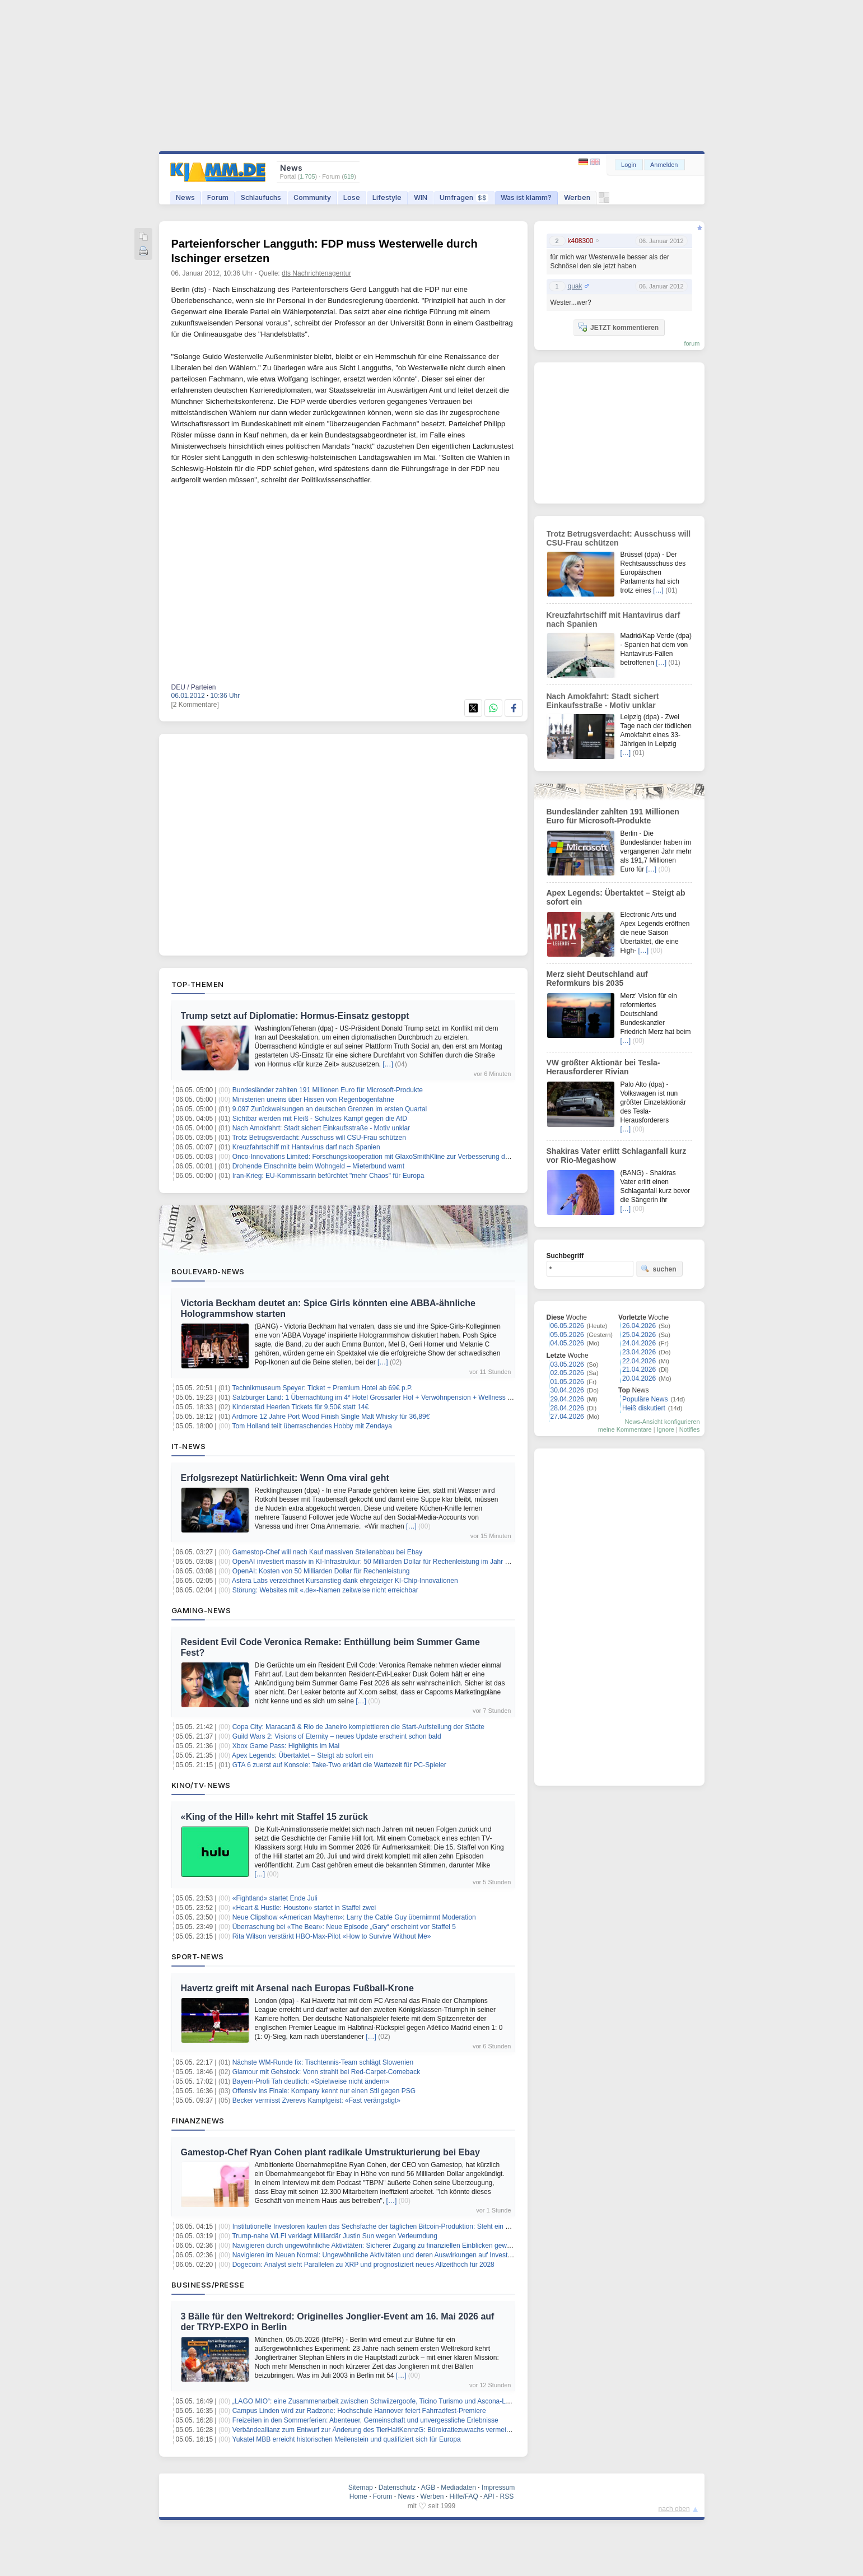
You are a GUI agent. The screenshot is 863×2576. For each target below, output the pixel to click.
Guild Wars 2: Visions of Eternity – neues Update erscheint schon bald (336, 1736)
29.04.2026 (567, 1399)
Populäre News (645, 1399)
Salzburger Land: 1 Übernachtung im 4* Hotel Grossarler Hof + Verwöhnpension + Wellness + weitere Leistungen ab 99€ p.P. (418, 1397)
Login (628, 164)
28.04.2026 (567, 1408)
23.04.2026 (639, 1352)
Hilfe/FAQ (463, 2496)
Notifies (689, 1429)
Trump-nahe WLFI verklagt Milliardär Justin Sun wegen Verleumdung (334, 2236)
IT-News (188, 1446)
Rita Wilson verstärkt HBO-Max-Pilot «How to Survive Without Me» (331, 1936)
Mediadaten (458, 2487)
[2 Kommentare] (195, 705)
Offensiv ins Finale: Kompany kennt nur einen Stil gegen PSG (324, 2091)
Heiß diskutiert (643, 1408)
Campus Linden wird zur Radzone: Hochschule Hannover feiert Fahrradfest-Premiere (359, 2411)
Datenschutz (397, 2487)
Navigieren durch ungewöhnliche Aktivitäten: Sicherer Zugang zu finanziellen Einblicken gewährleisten (384, 2245)
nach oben (674, 2509)
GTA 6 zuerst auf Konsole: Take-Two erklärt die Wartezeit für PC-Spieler (339, 1765)
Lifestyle (387, 197)
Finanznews (198, 2120)
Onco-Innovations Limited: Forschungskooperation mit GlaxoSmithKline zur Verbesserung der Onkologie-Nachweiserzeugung (419, 1157)
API (488, 2496)
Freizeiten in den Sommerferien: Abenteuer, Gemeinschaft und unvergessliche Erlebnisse (365, 2420)
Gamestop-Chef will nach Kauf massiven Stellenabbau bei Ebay (327, 1552)
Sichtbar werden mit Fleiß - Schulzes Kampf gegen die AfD (319, 1118)
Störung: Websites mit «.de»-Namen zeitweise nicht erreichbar (325, 1590)
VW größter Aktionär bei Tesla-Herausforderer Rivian (603, 1067)
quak (575, 286)
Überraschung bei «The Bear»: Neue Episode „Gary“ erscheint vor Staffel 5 (344, 1927)
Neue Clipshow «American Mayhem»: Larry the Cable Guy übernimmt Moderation (354, 1917)
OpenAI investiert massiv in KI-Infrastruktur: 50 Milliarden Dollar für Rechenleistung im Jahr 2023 (376, 1562)
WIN (420, 197)
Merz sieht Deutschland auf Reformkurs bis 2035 (597, 978)
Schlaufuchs (261, 197)
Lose (351, 197)
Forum (217, 197)
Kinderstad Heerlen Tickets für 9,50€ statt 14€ (300, 1407)
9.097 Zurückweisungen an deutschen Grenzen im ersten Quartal (329, 1109)
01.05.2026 (567, 1382)
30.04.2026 (567, 1390)
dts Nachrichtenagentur (316, 273)
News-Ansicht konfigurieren (662, 1421)
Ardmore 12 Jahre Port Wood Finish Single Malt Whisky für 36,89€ (331, 1416)
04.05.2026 (567, 1343)
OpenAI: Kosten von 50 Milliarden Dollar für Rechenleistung (321, 1571)
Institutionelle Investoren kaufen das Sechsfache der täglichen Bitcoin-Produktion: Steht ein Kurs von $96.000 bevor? (406, 2226)
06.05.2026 (567, 1326)
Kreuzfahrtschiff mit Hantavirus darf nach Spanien (306, 1147)
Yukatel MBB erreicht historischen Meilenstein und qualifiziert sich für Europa (346, 2439)
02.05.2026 (567, 1373)
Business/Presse (208, 2284)
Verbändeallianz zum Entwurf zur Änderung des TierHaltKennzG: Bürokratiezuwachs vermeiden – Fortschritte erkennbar (411, 2430)
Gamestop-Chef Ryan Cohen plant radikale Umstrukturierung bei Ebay (330, 2152)
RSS (507, 2496)
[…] (387, 1064)
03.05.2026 (567, 1364)
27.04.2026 (567, 1416)
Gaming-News (201, 1610)
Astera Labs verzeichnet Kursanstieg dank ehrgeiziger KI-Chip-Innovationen (345, 1581)
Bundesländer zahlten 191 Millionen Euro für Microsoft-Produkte (327, 1090)
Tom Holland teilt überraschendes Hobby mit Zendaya (311, 1426)
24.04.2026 (639, 1343)
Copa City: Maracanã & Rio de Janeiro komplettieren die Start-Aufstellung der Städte (358, 1727)
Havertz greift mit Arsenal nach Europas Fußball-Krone (297, 1988)
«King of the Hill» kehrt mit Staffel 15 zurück (274, 1817)
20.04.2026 (639, 1378)
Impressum (498, 2487)
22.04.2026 (639, 1361)
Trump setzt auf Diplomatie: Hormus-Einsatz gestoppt (295, 1016)
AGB (428, 2487)
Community (312, 197)
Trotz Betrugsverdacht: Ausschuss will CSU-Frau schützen (318, 1138)
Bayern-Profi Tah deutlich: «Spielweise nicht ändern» (311, 2081)
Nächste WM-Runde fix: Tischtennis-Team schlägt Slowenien (322, 2062)
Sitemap (360, 2487)
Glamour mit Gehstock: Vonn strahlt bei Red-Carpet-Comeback (326, 2072)
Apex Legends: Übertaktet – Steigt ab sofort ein (302, 1755)
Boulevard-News (208, 1271)
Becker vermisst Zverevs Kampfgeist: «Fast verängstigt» (316, 2100)
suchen (659, 1268)
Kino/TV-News (201, 1785)
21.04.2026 (639, 1369)
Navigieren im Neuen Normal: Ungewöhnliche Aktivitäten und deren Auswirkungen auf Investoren (376, 2255)
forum (691, 343)
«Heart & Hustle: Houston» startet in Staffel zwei (304, 1908)
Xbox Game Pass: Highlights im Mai (285, 1746)
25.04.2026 (639, 1335)
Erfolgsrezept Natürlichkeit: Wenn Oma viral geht (285, 1478)
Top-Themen (197, 984)
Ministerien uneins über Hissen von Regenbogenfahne (313, 1099)
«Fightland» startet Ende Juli (275, 1898)
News (185, 197)
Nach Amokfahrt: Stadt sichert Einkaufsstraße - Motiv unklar (321, 1128)
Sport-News (197, 1956)
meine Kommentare (625, 1429)
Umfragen (464, 197)
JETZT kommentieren (618, 327)
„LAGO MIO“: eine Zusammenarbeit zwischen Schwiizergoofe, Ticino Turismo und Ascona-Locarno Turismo (392, 2401)
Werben (577, 197)
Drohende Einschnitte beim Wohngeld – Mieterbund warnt (318, 1166)
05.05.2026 (567, 1335)
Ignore (665, 1429)
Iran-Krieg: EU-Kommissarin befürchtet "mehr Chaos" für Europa (328, 1176)
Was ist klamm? (526, 197)
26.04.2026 (639, 1326)
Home (358, 2496)
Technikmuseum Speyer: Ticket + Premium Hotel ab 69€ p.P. (322, 1388)
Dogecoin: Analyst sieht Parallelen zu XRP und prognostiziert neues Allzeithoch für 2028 (363, 2264)
